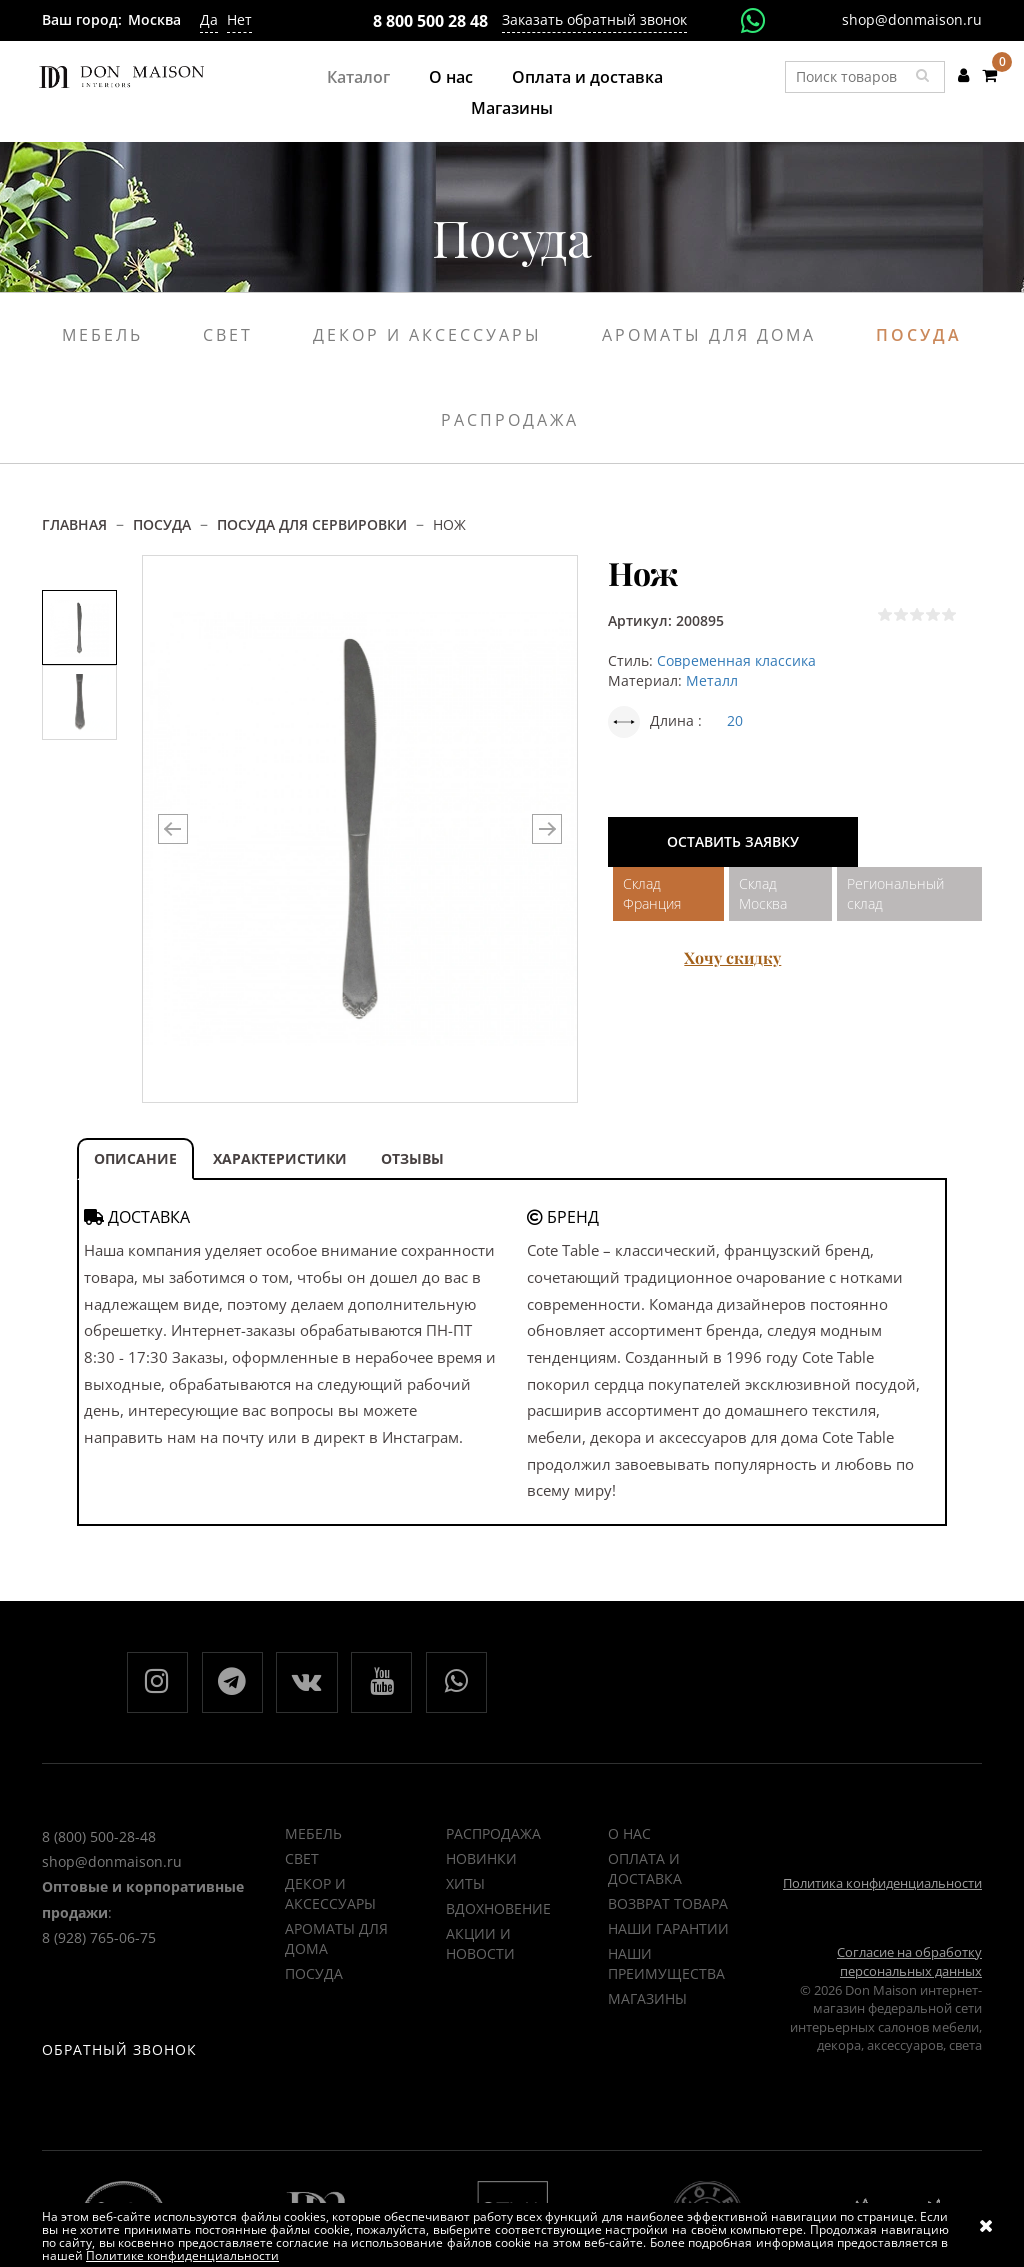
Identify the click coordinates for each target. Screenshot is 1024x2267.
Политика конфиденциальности (882, 1884)
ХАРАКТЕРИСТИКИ (280, 1158)
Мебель (102, 335)
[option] (79, 627)
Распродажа (510, 420)
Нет (239, 19)
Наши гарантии (668, 1929)
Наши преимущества (666, 1964)
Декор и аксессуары (427, 335)
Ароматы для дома (709, 335)
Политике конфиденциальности (182, 2255)
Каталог (358, 77)
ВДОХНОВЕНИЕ (498, 1909)
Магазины (512, 108)
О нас (451, 77)
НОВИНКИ (481, 1859)
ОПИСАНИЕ (135, 1158)
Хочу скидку (732, 957)
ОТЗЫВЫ (412, 1158)
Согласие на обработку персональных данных (909, 1962)
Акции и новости (480, 1944)
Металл (712, 680)
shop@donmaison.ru (912, 19)
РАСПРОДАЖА (493, 1834)
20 (735, 720)
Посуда (919, 335)
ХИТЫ (465, 1884)
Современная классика (736, 660)
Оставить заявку (733, 841)
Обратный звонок (119, 2053)
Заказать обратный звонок (594, 19)
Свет (228, 335)
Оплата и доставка (587, 77)
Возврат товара (668, 1904)
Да (209, 19)
